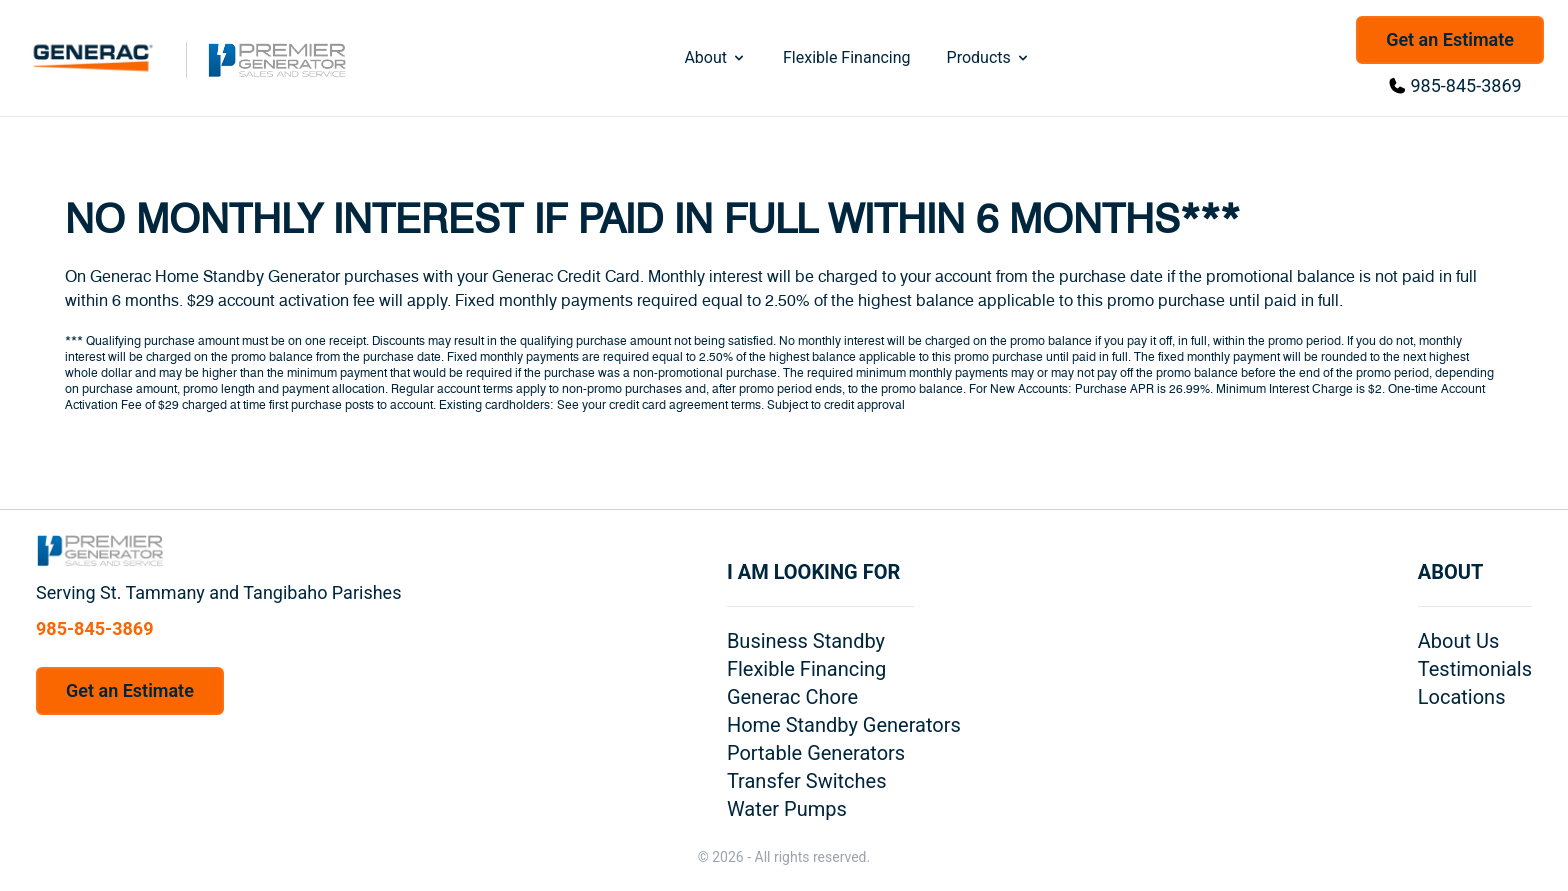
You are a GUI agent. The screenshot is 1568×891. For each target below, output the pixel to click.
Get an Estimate (1450, 39)
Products (989, 57)
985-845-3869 (1466, 85)
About (715, 57)
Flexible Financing (847, 57)
